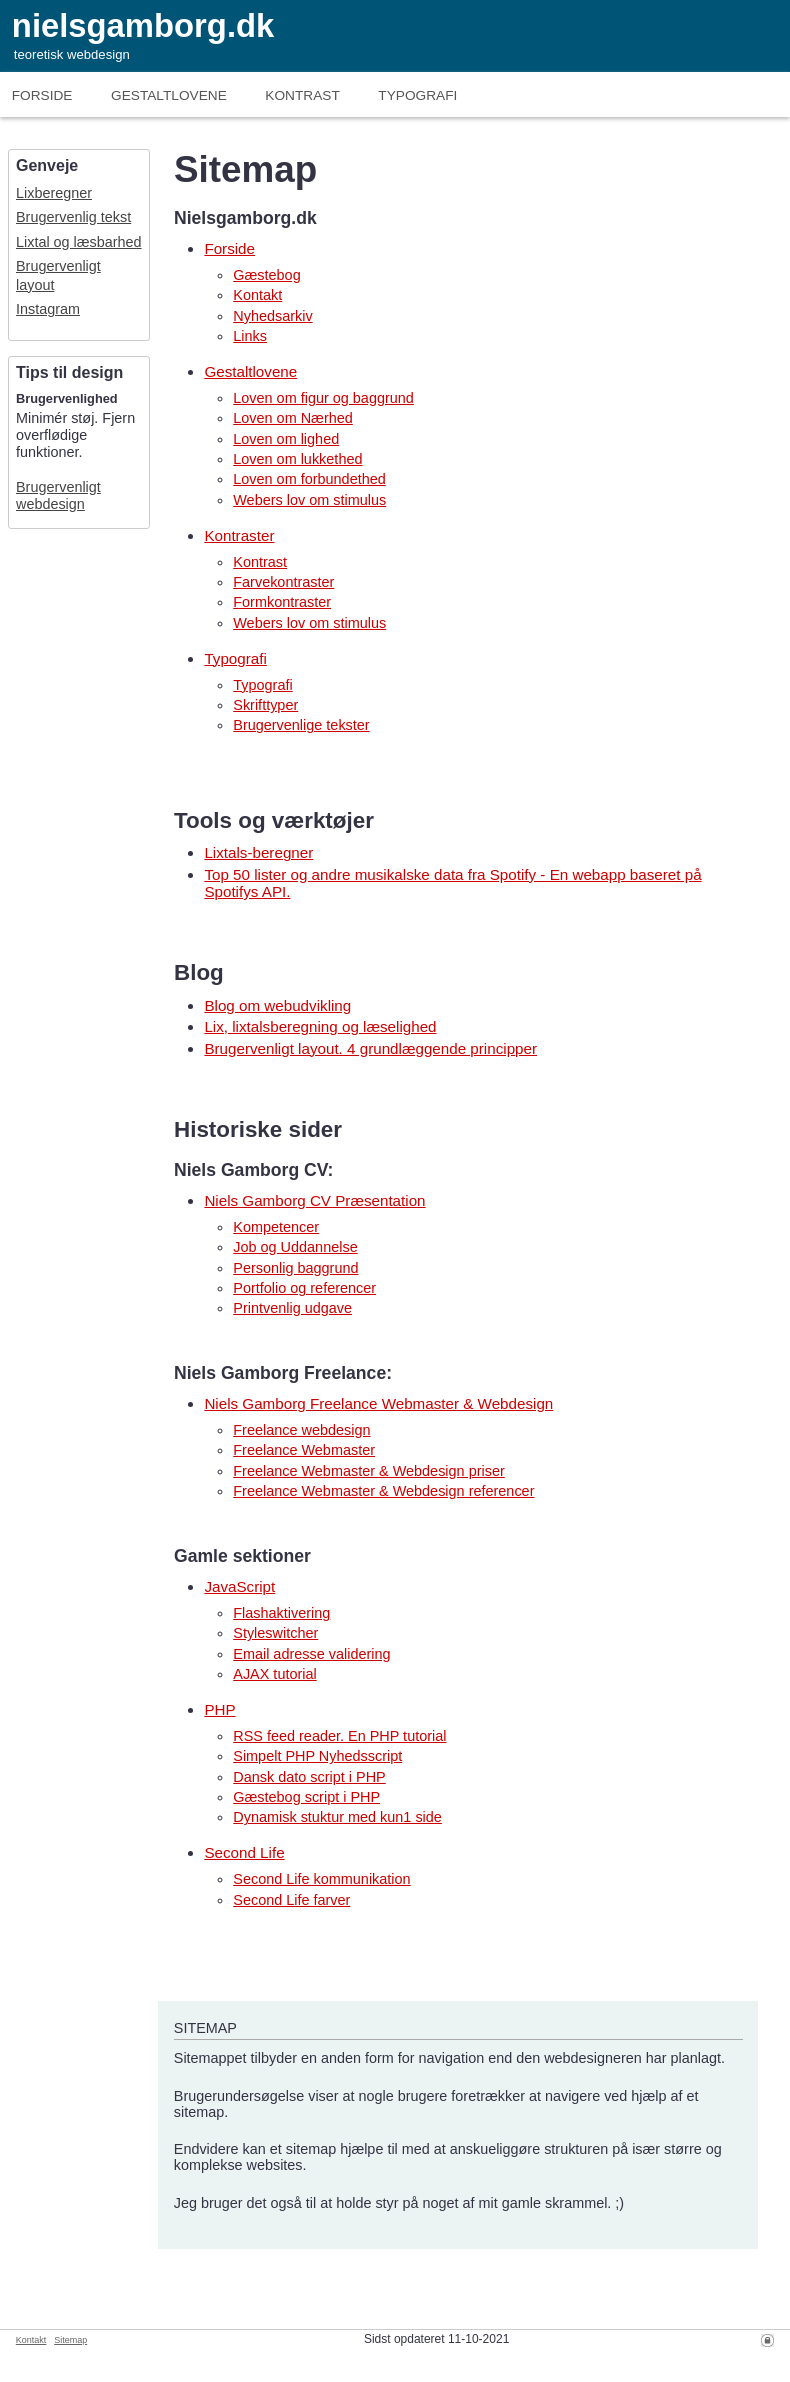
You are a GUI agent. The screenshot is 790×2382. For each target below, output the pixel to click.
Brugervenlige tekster (301, 725)
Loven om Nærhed (293, 418)
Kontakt (257, 295)
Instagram (48, 309)
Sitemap (70, 2340)
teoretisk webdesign (72, 54)
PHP (219, 1709)
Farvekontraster (283, 582)
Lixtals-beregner (258, 852)
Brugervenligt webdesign (58, 495)
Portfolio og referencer (304, 1288)
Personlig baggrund (295, 1268)
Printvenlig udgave (292, 1308)
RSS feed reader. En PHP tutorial (339, 1736)
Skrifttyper (265, 705)
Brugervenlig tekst (73, 217)
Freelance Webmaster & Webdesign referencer (383, 1491)
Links (250, 336)
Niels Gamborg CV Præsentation (314, 1200)
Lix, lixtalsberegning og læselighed (320, 1026)
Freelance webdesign (301, 1430)
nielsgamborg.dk (143, 25)
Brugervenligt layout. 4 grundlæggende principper (370, 1048)
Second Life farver (291, 1900)
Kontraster (239, 535)
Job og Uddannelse (295, 1247)
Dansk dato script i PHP (309, 1777)
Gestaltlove (169, 95)
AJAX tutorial (274, 1674)
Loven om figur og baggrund (323, 398)
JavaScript (239, 1586)
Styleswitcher (275, 1633)
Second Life (244, 1852)
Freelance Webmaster (304, 1450)
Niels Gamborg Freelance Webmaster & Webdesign (378, 1403)
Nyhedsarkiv (272, 316)
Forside (42, 95)
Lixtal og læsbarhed (79, 242)
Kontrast (302, 95)
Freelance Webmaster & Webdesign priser (369, 1471)
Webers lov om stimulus (309, 500)
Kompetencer (276, 1227)
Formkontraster (282, 602)
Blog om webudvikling (277, 1005)
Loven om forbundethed (309, 479)
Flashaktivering (281, 1613)
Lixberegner (54, 193)
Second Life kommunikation (321, 1879)
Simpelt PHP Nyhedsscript (317, 1756)
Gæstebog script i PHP (306, 1797)
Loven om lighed (286, 439)
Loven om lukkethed (297, 459)
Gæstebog (266, 275)
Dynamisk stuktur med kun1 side (337, 1817)
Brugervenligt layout (58, 275)
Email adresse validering (311, 1654)
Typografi (417, 95)
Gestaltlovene (250, 371)
